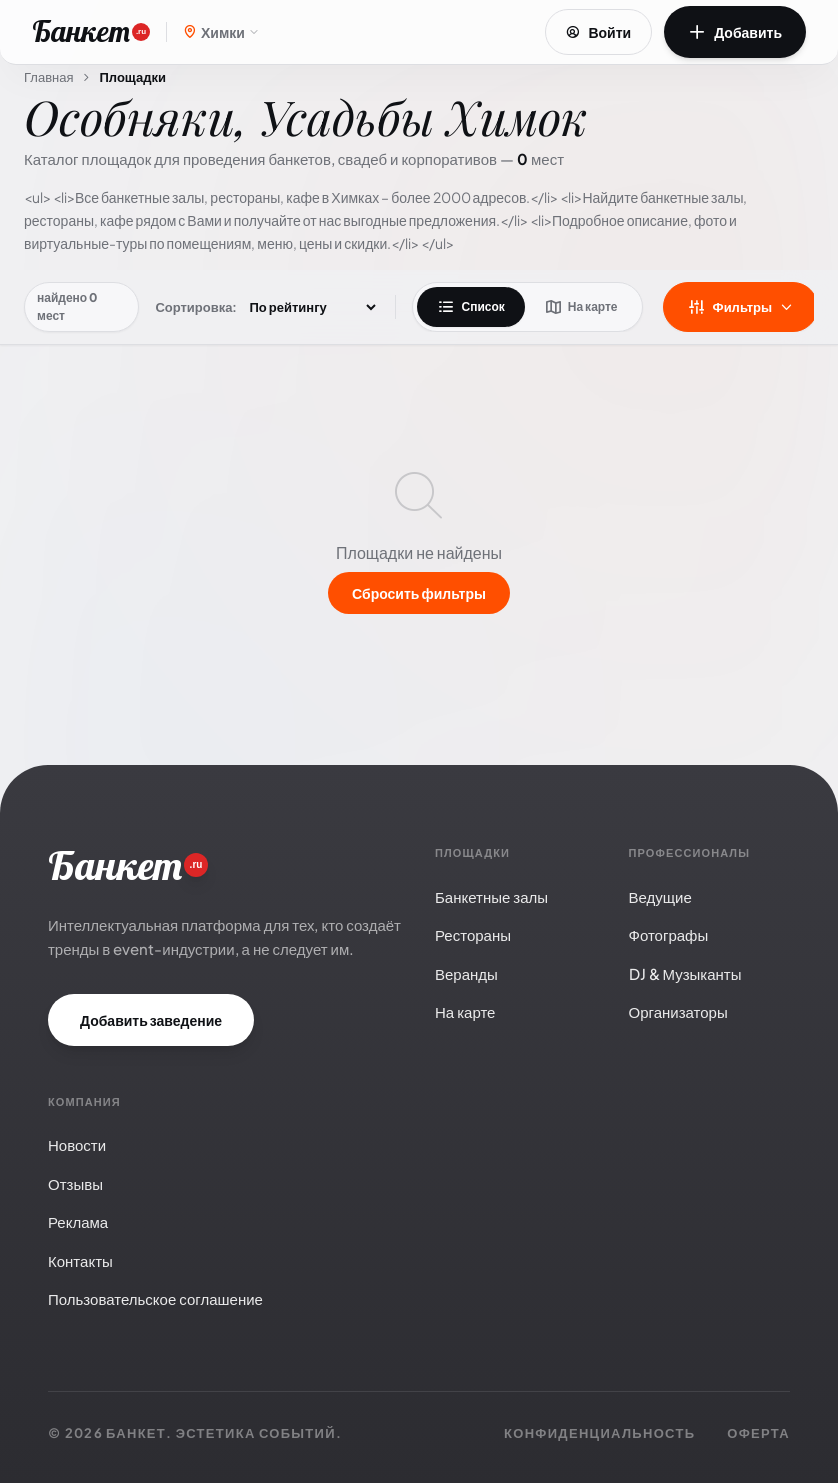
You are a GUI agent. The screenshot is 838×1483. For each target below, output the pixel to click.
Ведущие (660, 896)
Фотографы (669, 934)
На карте (581, 307)
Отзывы (75, 1183)
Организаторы (678, 1011)
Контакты (80, 1260)
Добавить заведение (151, 1020)
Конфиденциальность (599, 1433)
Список (470, 307)
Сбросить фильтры (419, 593)
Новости (77, 1144)
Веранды (466, 973)
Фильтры (741, 307)
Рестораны (473, 934)
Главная (48, 77)
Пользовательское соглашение (155, 1298)
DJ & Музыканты (685, 973)
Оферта (758, 1433)
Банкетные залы (491, 896)
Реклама (78, 1221)
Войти (598, 32)
